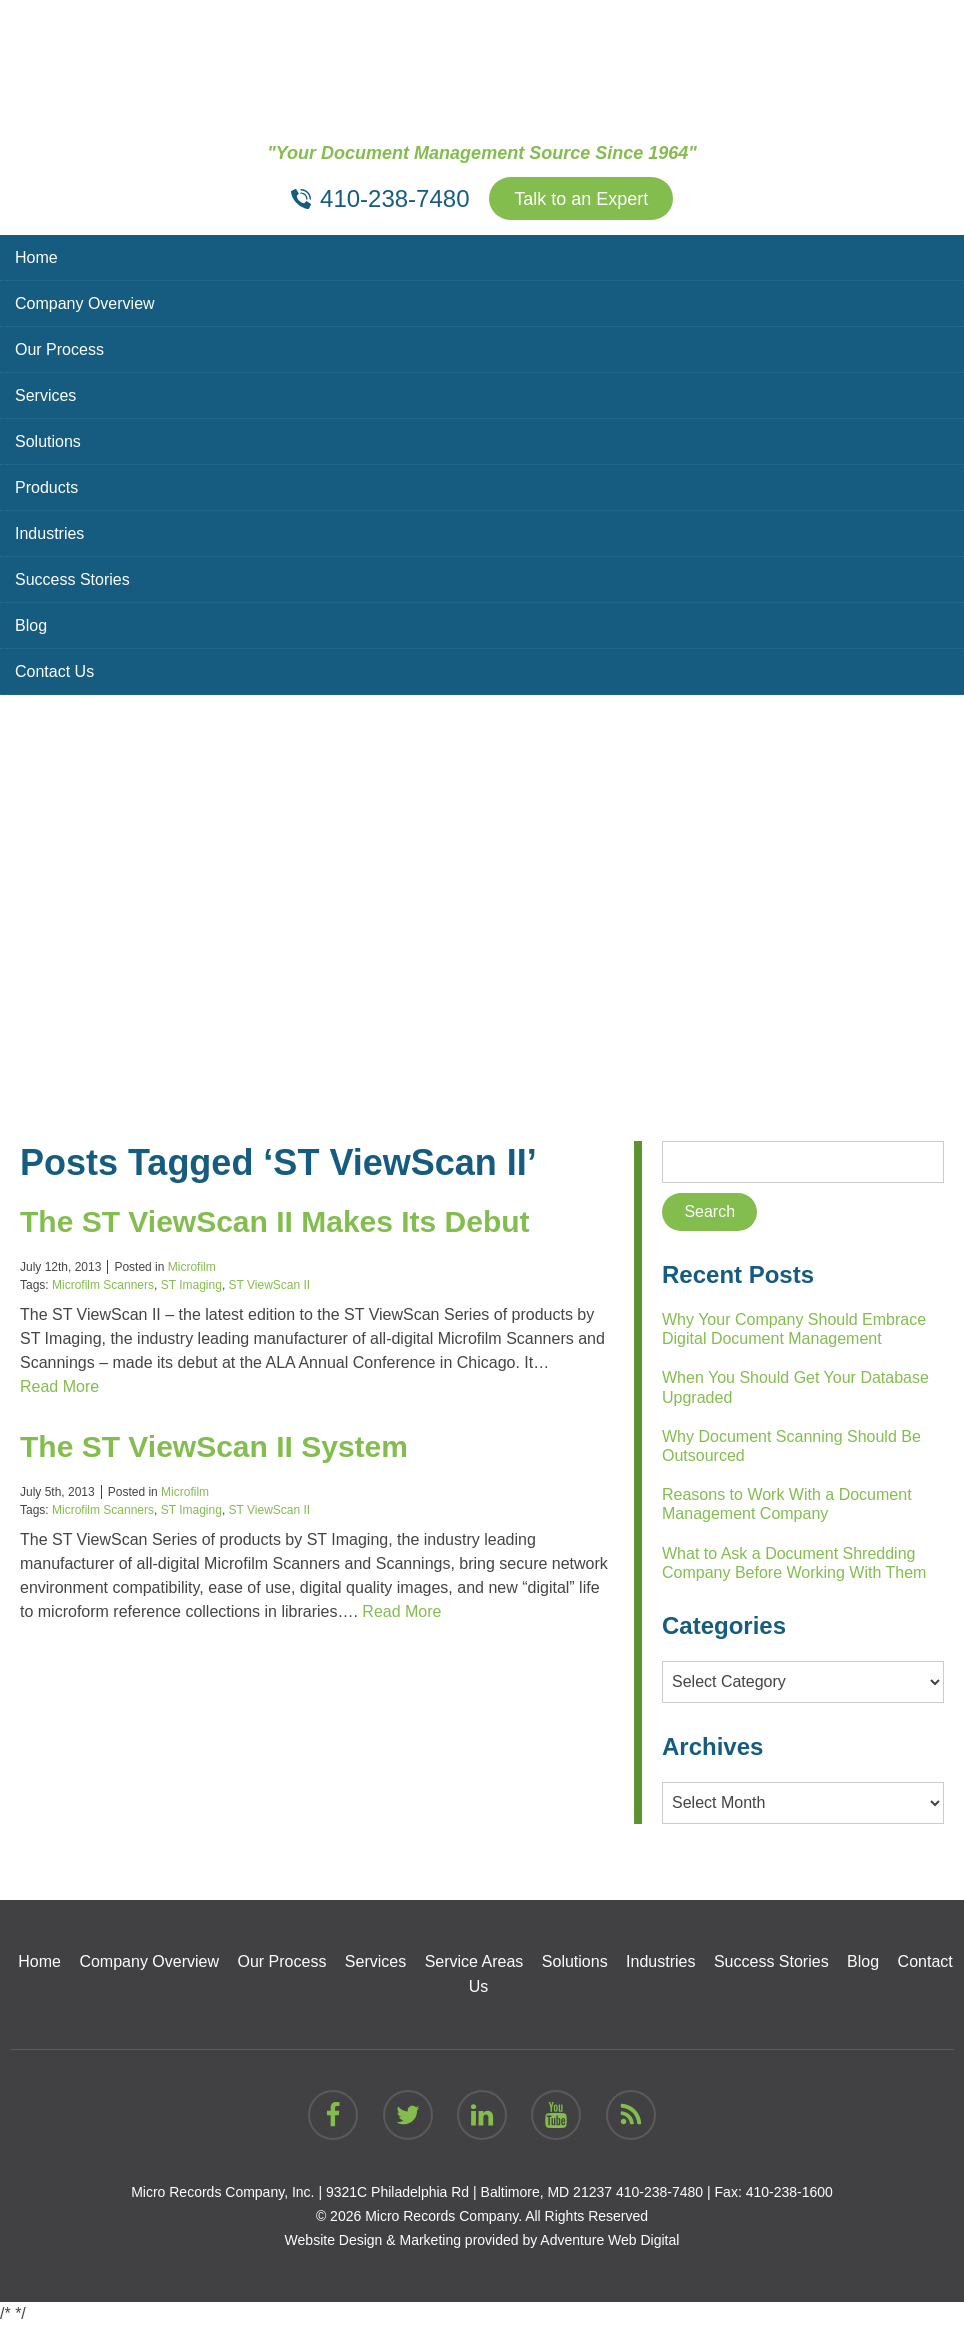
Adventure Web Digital (609, 2240)
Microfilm (192, 1267)
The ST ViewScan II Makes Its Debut (275, 1221)
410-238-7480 (659, 2192)
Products (46, 487)
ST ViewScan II (270, 1285)
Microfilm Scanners (103, 1285)
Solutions (48, 441)
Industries (49, 533)
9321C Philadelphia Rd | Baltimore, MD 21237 (469, 2192)
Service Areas (474, 1961)
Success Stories (72, 579)
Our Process (59, 349)
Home (36, 257)
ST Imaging (191, 1285)
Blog (31, 625)
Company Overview (85, 303)
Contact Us (54, 671)
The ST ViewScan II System (214, 1446)
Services (45, 395)
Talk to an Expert (581, 199)
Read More (59, 1386)
